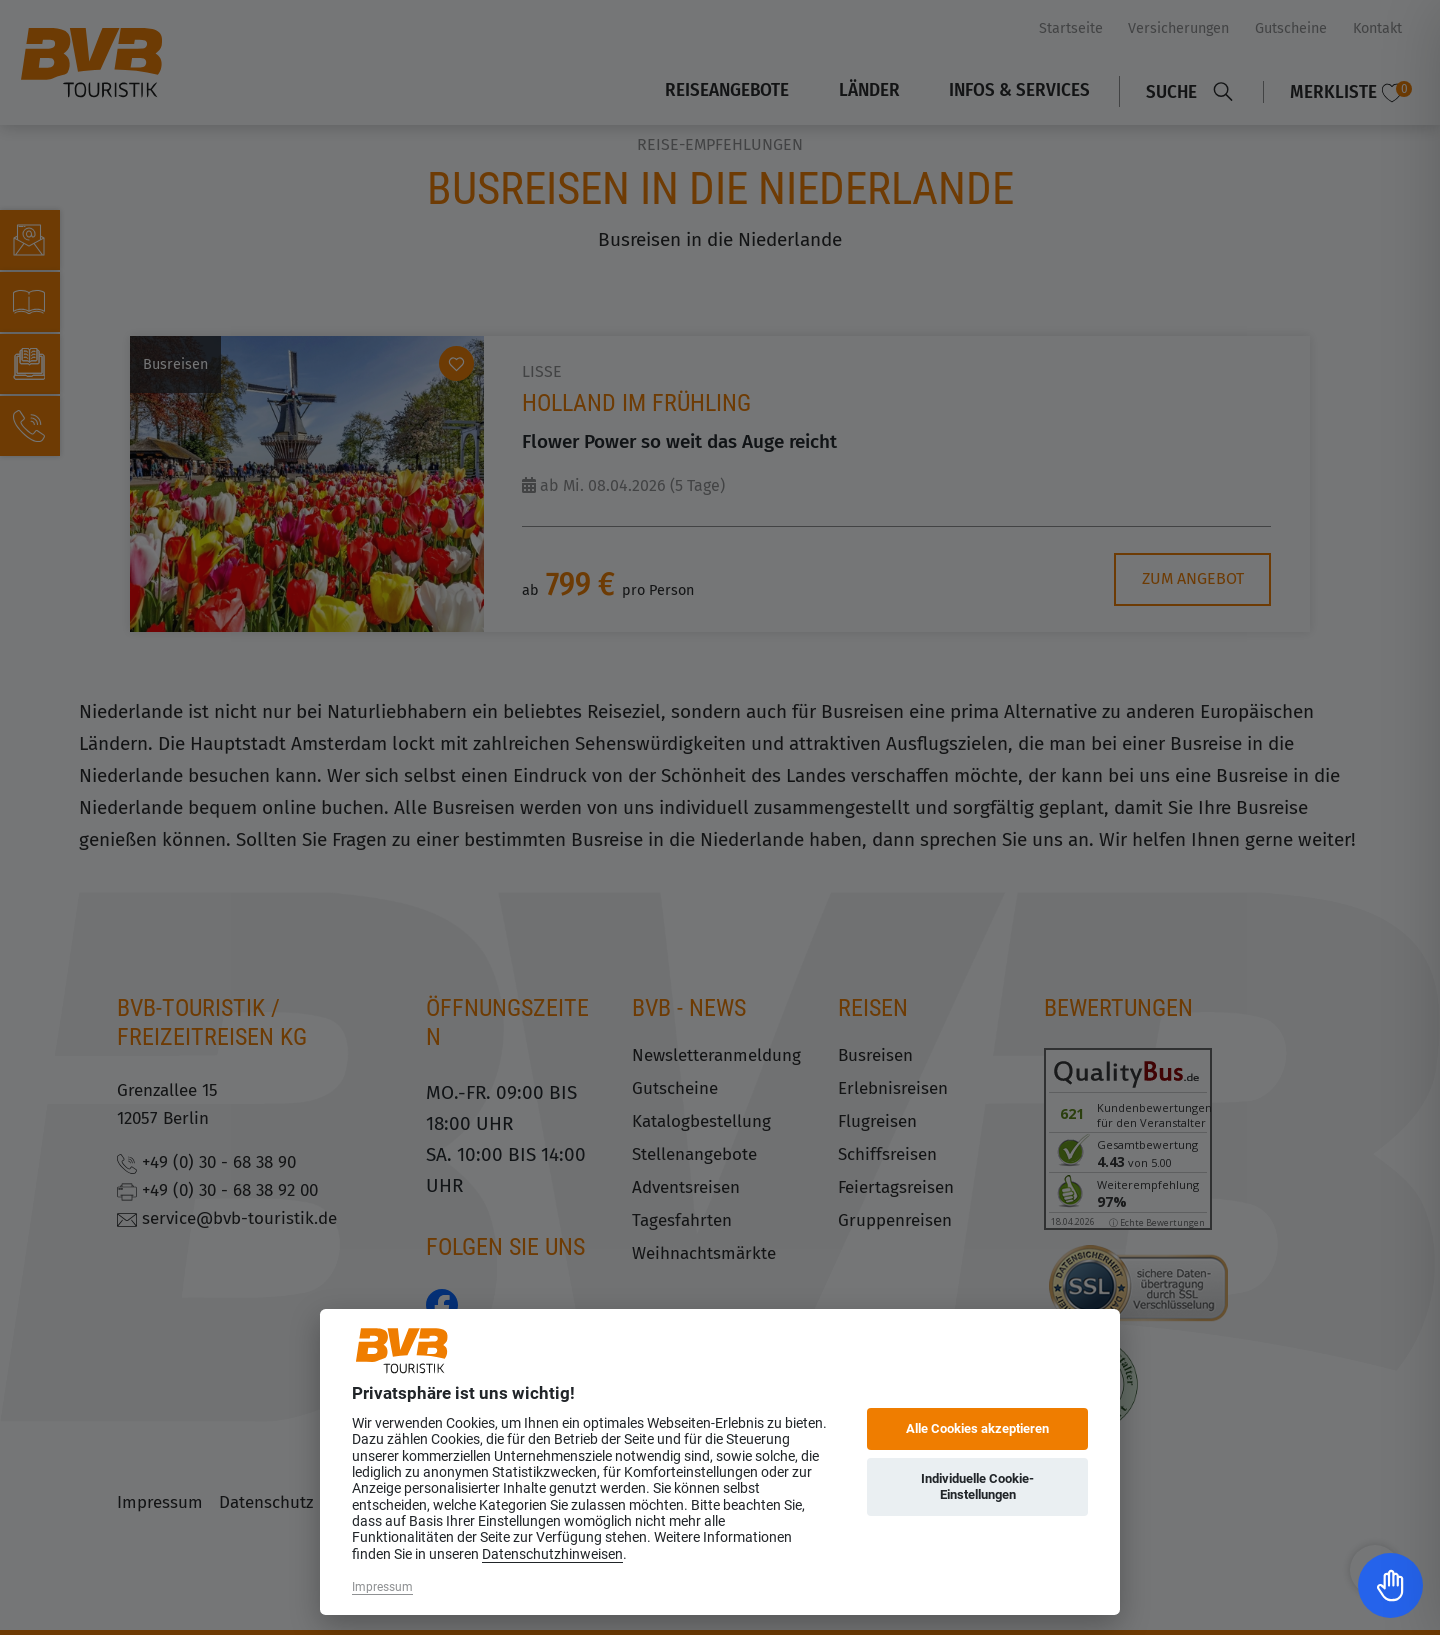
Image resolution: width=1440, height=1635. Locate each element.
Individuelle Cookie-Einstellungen (977, 1486)
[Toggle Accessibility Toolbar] (1390, 1585)
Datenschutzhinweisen (552, 1554)
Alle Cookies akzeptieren (977, 1428)
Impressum (382, 1587)
